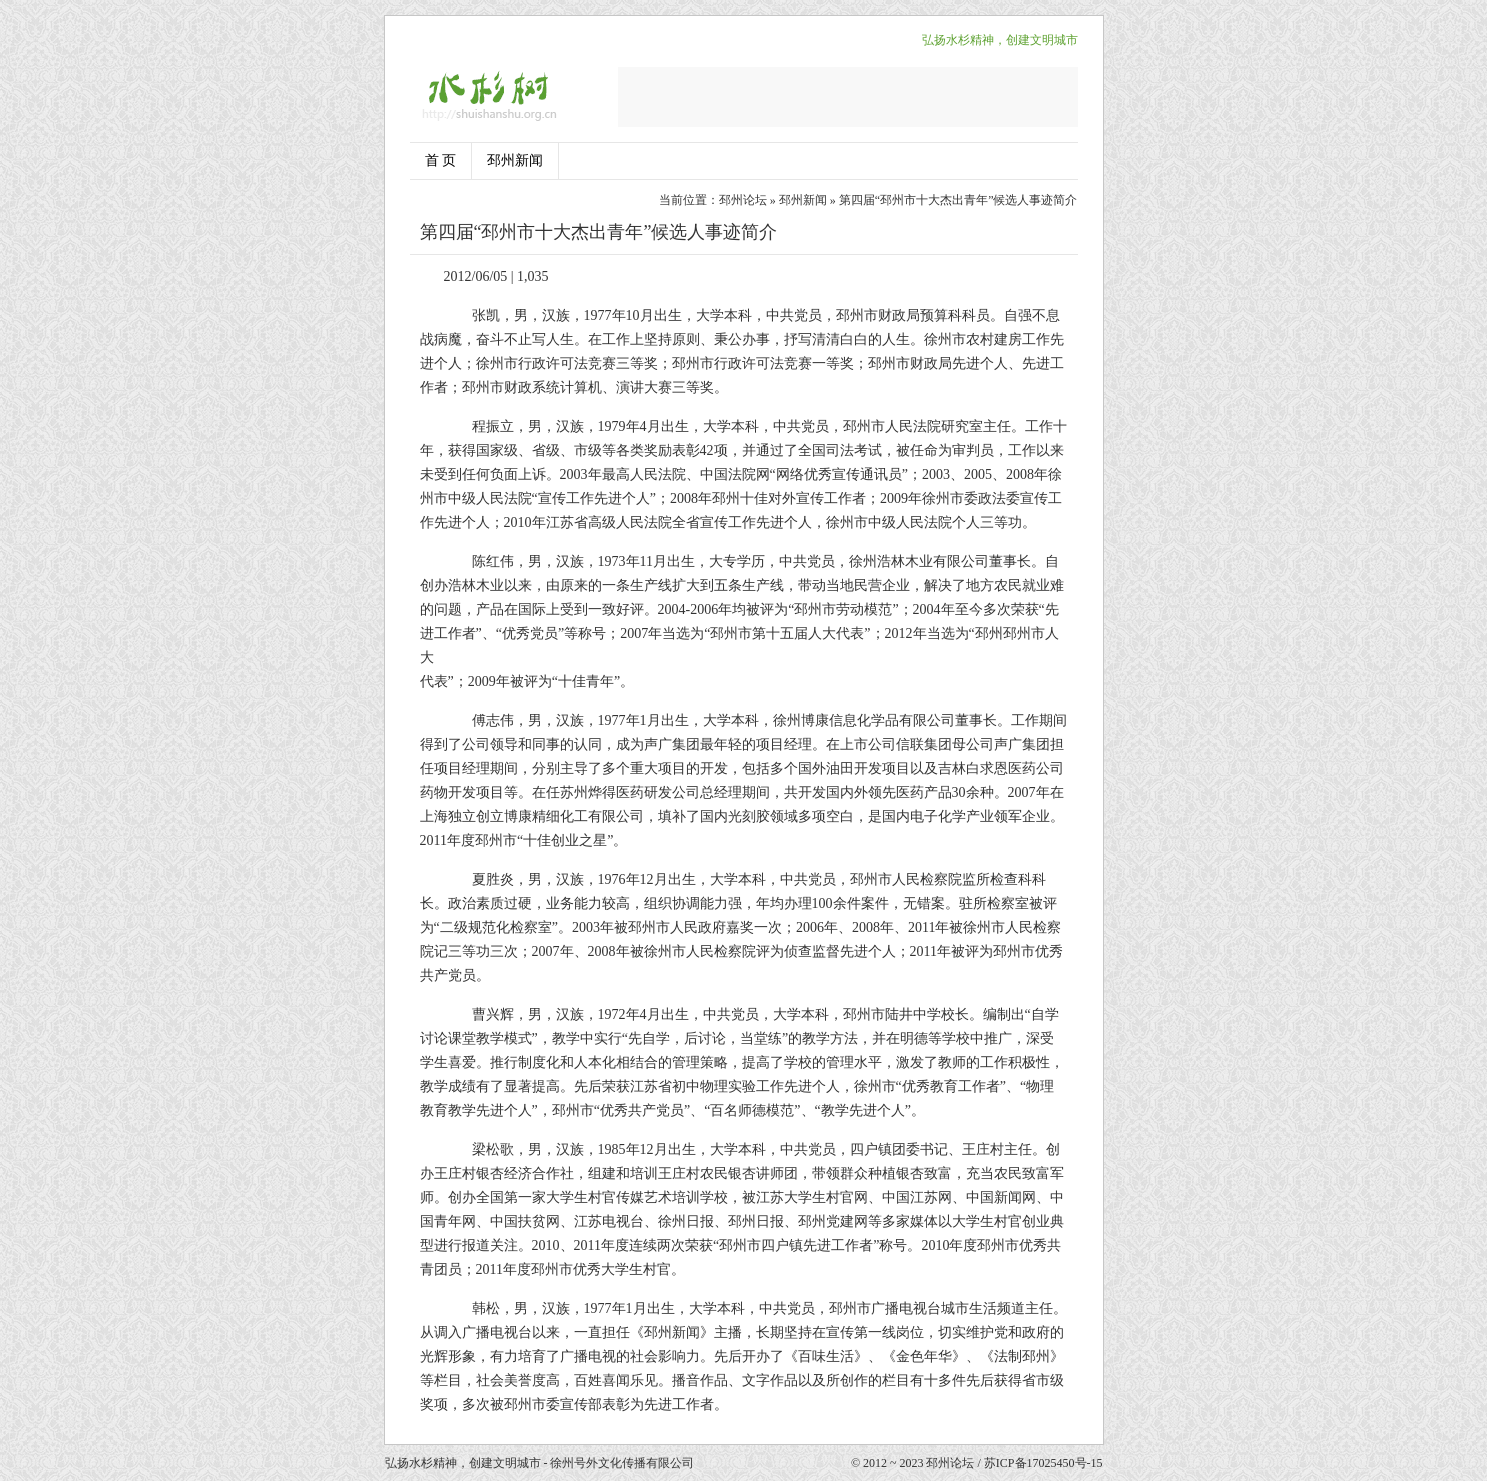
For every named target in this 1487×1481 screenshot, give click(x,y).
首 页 (441, 160)
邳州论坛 (743, 200)
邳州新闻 (515, 160)
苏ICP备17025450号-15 (1043, 1463)
